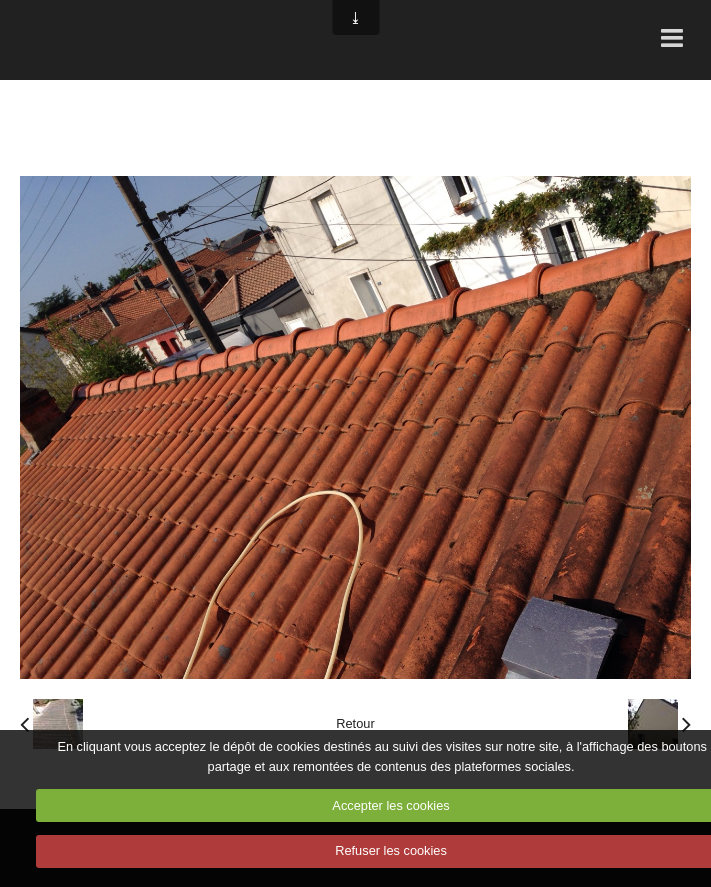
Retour (355, 723)
